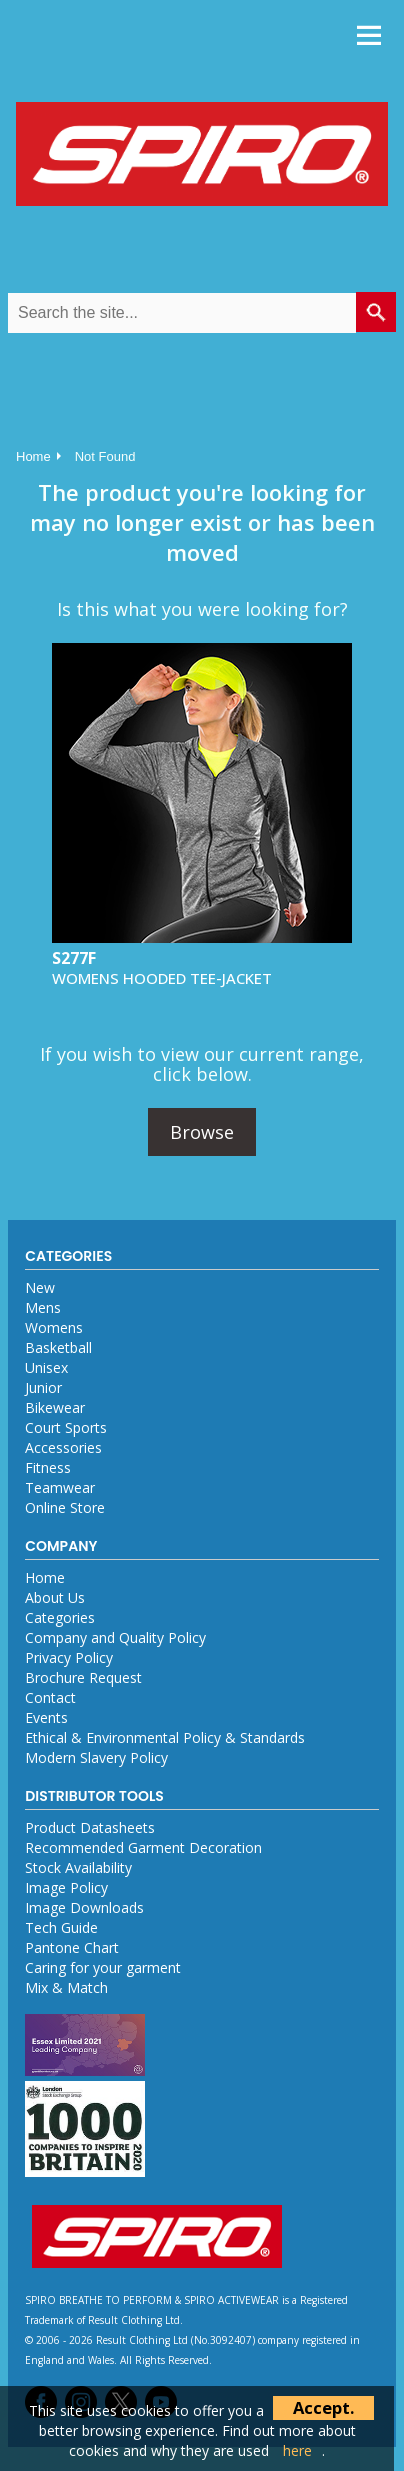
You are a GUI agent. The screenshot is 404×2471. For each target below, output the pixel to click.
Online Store (65, 1507)
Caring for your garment (103, 1967)
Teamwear (60, 1487)
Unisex (46, 1367)
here (297, 2450)
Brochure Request (83, 1677)
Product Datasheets (90, 1827)
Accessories (63, 1447)
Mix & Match (66, 1987)
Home (33, 456)
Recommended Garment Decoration (143, 1847)
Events (46, 1717)
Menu (369, 35)
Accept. (323, 2407)
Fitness (48, 1467)
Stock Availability (78, 1867)
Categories (60, 1617)
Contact (50, 1697)
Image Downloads (84, 1907)
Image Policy (66, 1887)
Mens (43, 1307)
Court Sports (66, 1427)
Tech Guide (61, 1927)
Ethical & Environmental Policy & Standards (165, 1737)
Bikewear (55, 1407)
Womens (54, 1327)
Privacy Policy (69, 1657)
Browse (202, 1132)
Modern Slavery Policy (96, 1757)
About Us (55, 1597)
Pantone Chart (72, 1947)
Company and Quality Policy (115, 1637)
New (40, 1287)
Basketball (58, 1347)
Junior (43, 1387)
